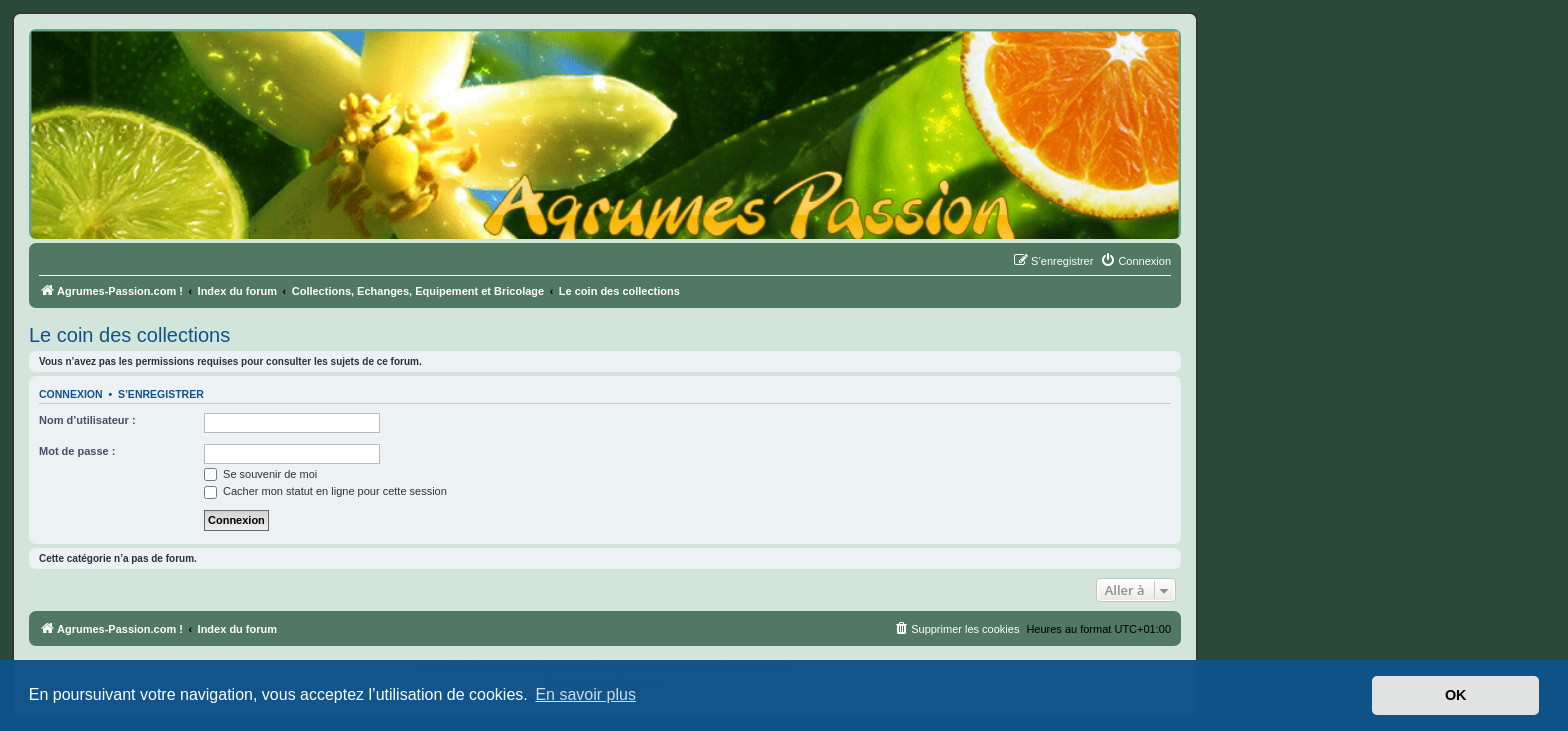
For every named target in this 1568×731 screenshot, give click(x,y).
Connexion (71, 394)
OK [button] (1456, 695)
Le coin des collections (129, 335)
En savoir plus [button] (585, 694)
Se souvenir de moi (260, 474)
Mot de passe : (77, 451)
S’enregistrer (161, 394)
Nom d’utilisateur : (87, 420)
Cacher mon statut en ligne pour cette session (325, 491)
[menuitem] (1135, 261)
